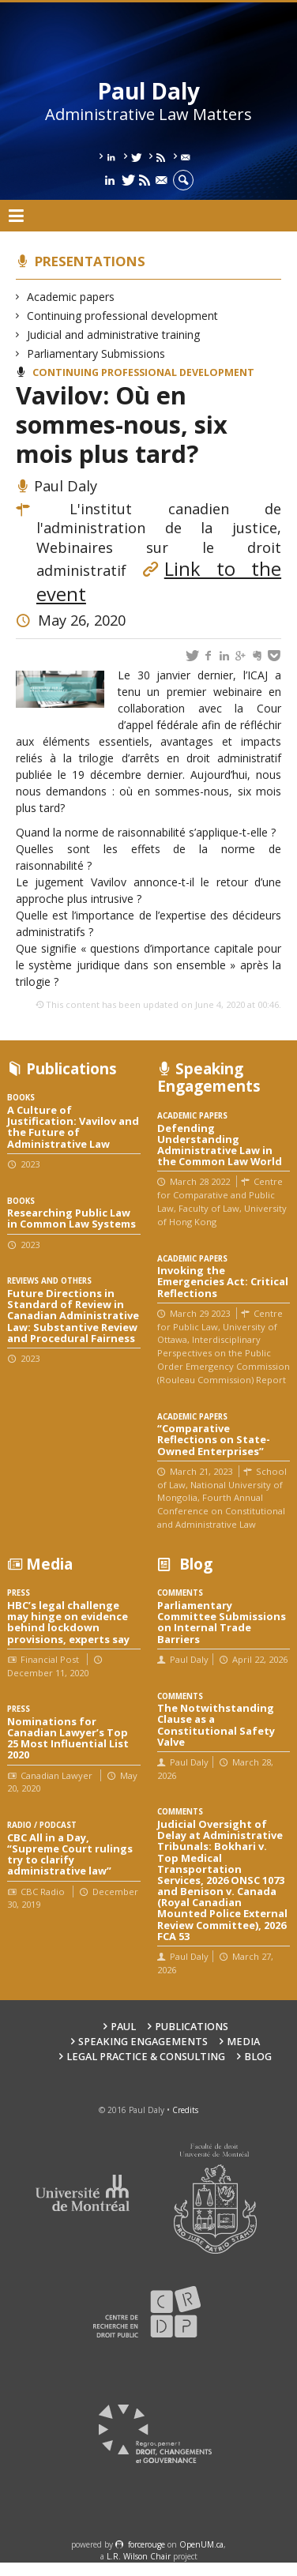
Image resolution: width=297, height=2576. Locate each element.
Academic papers (71, 296)
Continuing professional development (123, 315)
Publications (191, 2026)
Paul (123, 2026)
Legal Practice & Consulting (145, 2056)
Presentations (90, 261)
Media (243, 2041)
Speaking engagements (143, 2041)
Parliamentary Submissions (96, 353)
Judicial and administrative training (114, 334)
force (146, 2544)
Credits (185, 2109)
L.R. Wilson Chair (139, 2556)
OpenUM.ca (201, 2544)
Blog (258, 2056)
